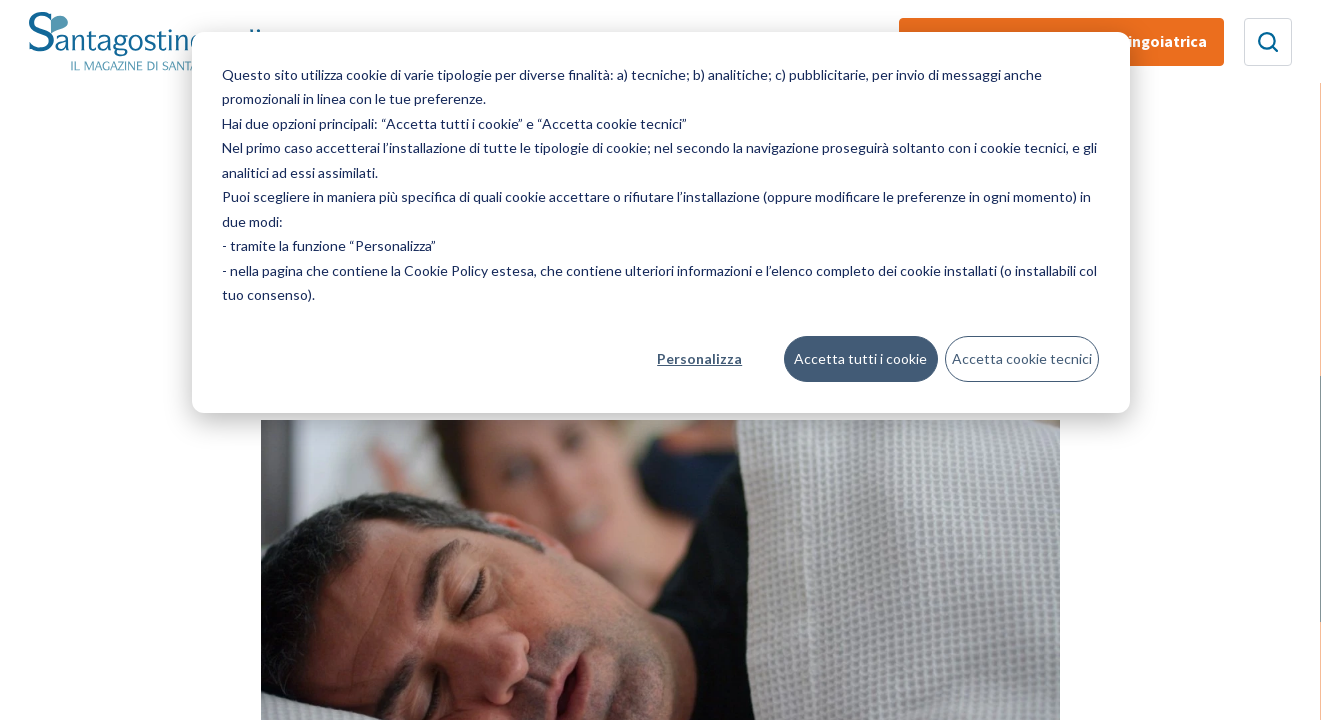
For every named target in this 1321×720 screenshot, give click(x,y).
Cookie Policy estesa (469, 270)
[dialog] (661, 222)
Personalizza (699, 358)
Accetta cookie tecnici (1022, 358)
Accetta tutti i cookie (860, 358)
